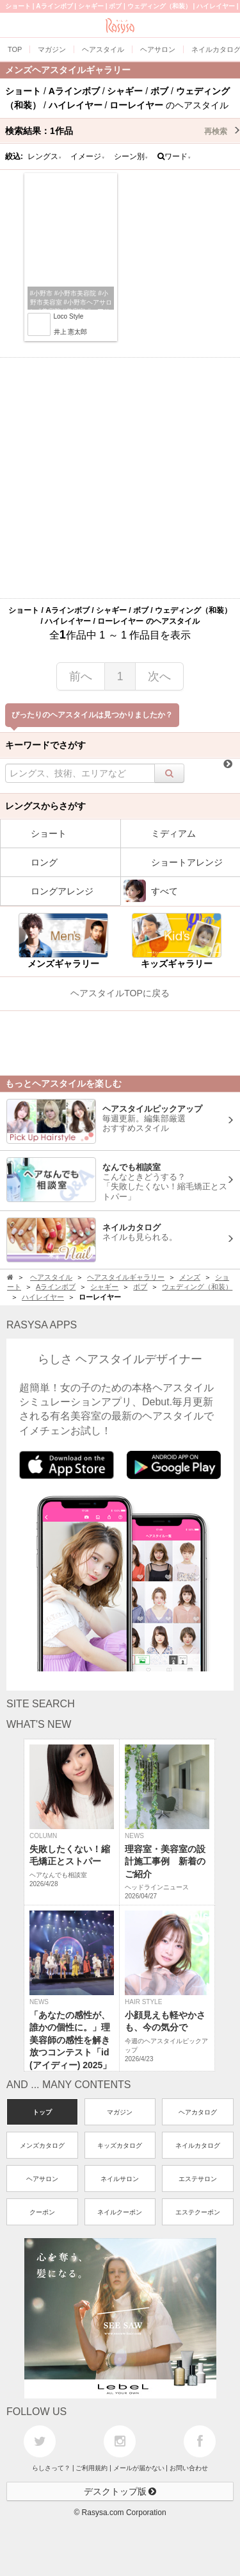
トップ (42, 2112)
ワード (174, 156)
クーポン (42, 2212)
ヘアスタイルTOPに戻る (120, 993)
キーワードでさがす (45, 745)
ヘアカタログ (198, 2112)
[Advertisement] (120, 478)
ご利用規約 (92, 2467)
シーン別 (131, 156)
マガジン (119, 2112)
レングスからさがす (45, 806)
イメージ (87, 156)
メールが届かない (138, 2467)
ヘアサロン (42, 2178)
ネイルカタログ (197, 2145)
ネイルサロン (119, 2178)
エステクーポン (197, 2212)
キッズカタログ (119, 2145)
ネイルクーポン (119, 2212)
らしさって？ (51, 2467)
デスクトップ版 (120, 2491)
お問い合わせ (189, 2467)
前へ (80, 676)
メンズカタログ (42, 2145)
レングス (45, 156)
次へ (159, 676)
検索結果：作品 (122, 131)
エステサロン (198, 2178)
